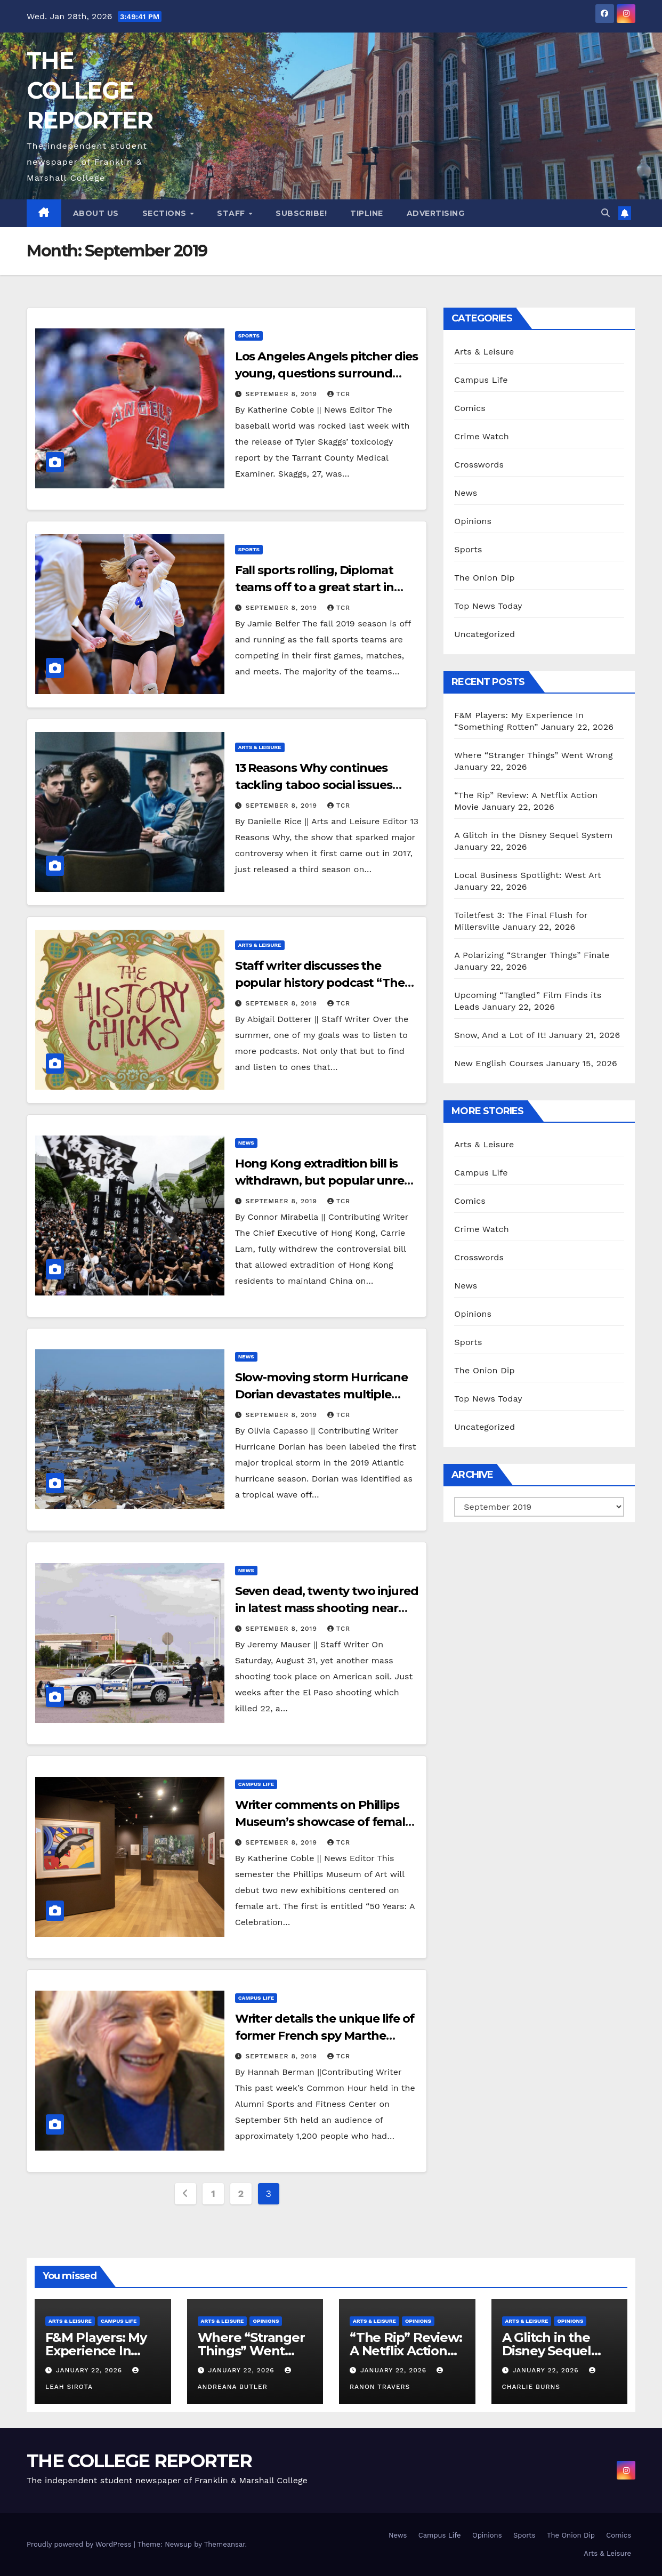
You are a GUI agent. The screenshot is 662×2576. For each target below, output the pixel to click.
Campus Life (256, 1784)
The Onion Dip (484, 578)
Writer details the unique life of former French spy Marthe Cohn (325, 2035)
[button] (605, 213)
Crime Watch (481, 436)
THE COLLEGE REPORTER (89, 90)
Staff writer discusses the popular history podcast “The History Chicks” (320, 983)
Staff (232, 213)
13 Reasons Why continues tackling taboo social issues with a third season (313, 785)
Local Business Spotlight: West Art (527, 875)
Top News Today (488, 606)
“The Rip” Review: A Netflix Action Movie (406, 2351)
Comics (470, 408)
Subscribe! (301, 213)
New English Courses (498, 1063)
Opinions (472, 521)
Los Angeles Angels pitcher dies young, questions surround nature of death (326, 373)
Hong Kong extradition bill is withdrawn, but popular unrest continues (325, 1180)
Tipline (366, 213)
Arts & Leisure (259, 747)
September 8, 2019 (283, 394)
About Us (96, 213)
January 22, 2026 (90, 2370)
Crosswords (479, 465)
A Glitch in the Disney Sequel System (533, 835)
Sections (165, 213)
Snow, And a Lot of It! (500, 1035)
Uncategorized (484, 634)
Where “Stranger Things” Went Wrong (533, 755)
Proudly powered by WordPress (80, 2544)
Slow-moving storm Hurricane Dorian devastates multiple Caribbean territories (321, 1394)
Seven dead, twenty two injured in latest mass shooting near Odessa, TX (326, 1608)
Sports (249, 336)
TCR (338, 394)
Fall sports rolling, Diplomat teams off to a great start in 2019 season (314, 587)
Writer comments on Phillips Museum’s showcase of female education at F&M (323, 1822)
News (246, 1143)
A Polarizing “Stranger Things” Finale (531, 955)
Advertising (436, 213)
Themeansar (224, 2544)
